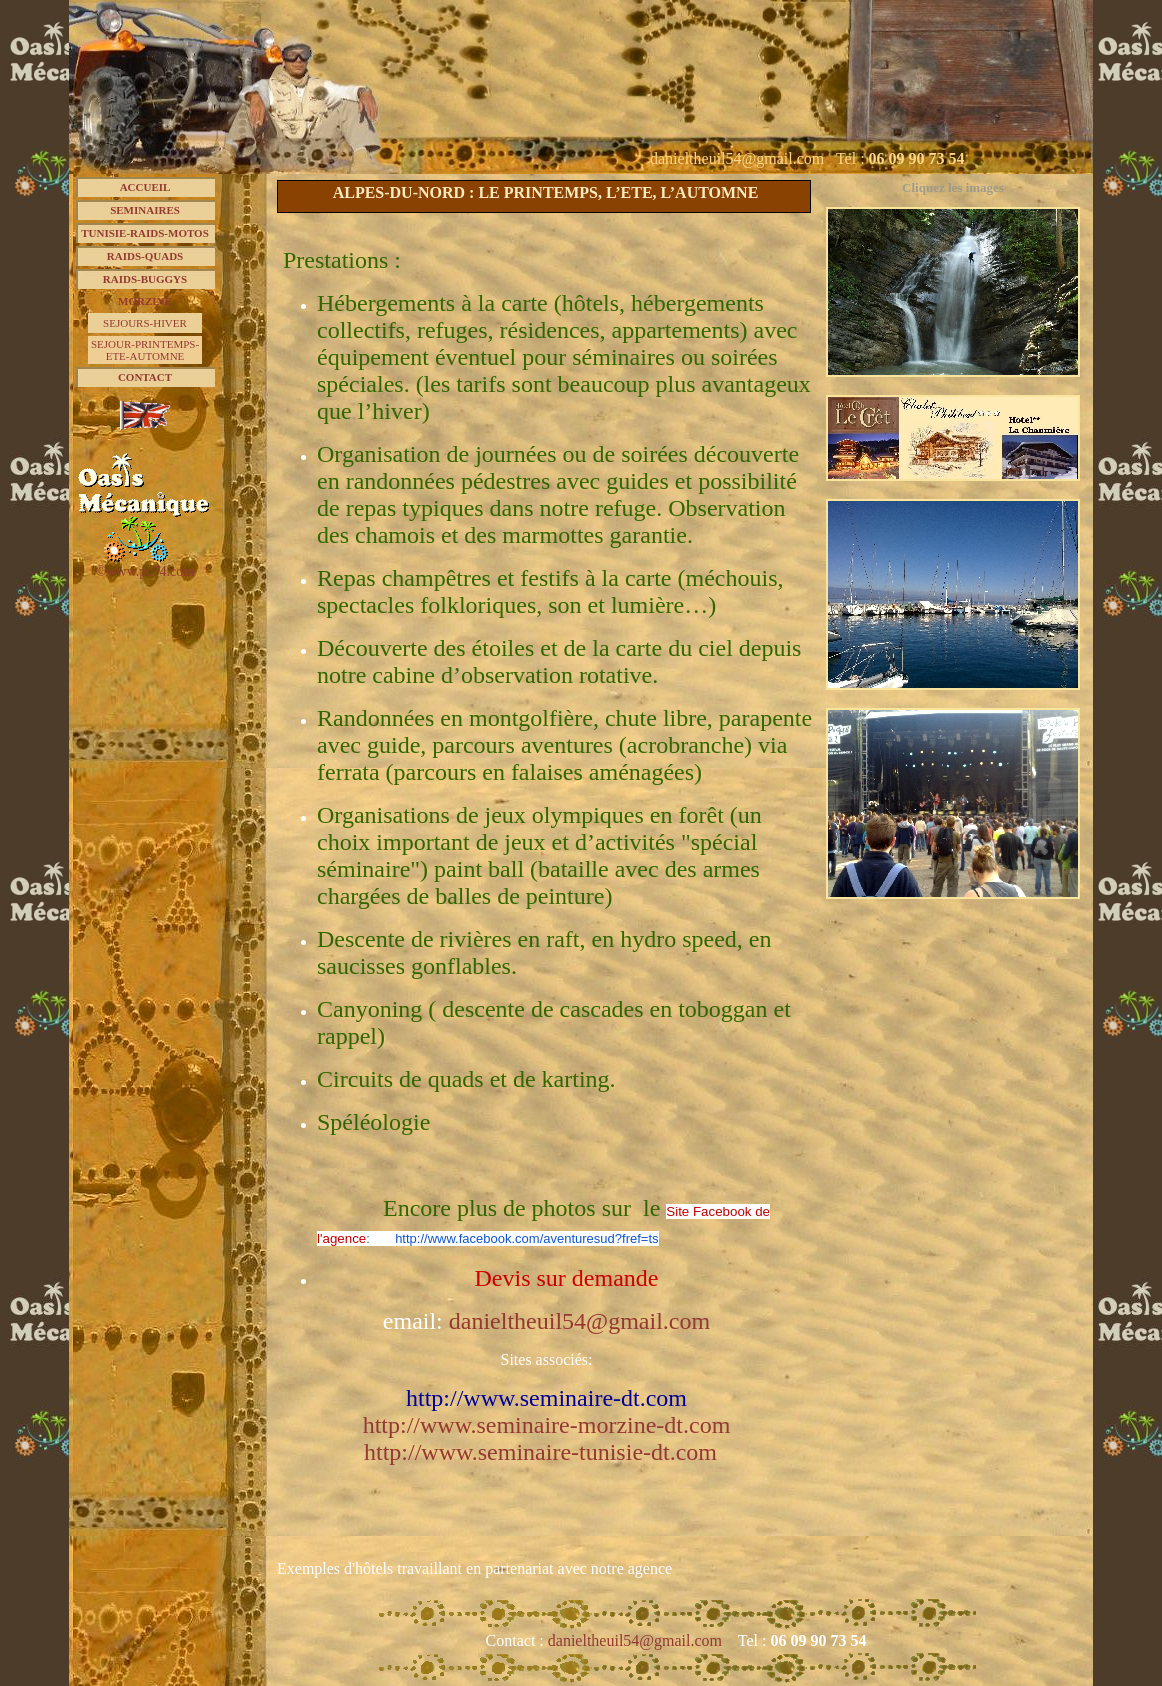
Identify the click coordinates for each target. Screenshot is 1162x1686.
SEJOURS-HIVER (145, 323)
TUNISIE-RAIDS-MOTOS (145, 233)
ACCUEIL (145, 187)
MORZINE (145, 301)
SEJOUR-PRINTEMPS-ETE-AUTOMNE (145, 350)
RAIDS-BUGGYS (145, 279)
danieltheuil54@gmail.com (637, 1640)
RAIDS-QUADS (145, 256)
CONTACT (145, 377)
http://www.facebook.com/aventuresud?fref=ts (526, 1238)
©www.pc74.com (145, 571)
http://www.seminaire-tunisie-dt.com (540, 1452)
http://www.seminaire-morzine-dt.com (547, 1425)
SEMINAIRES (145, 210)
